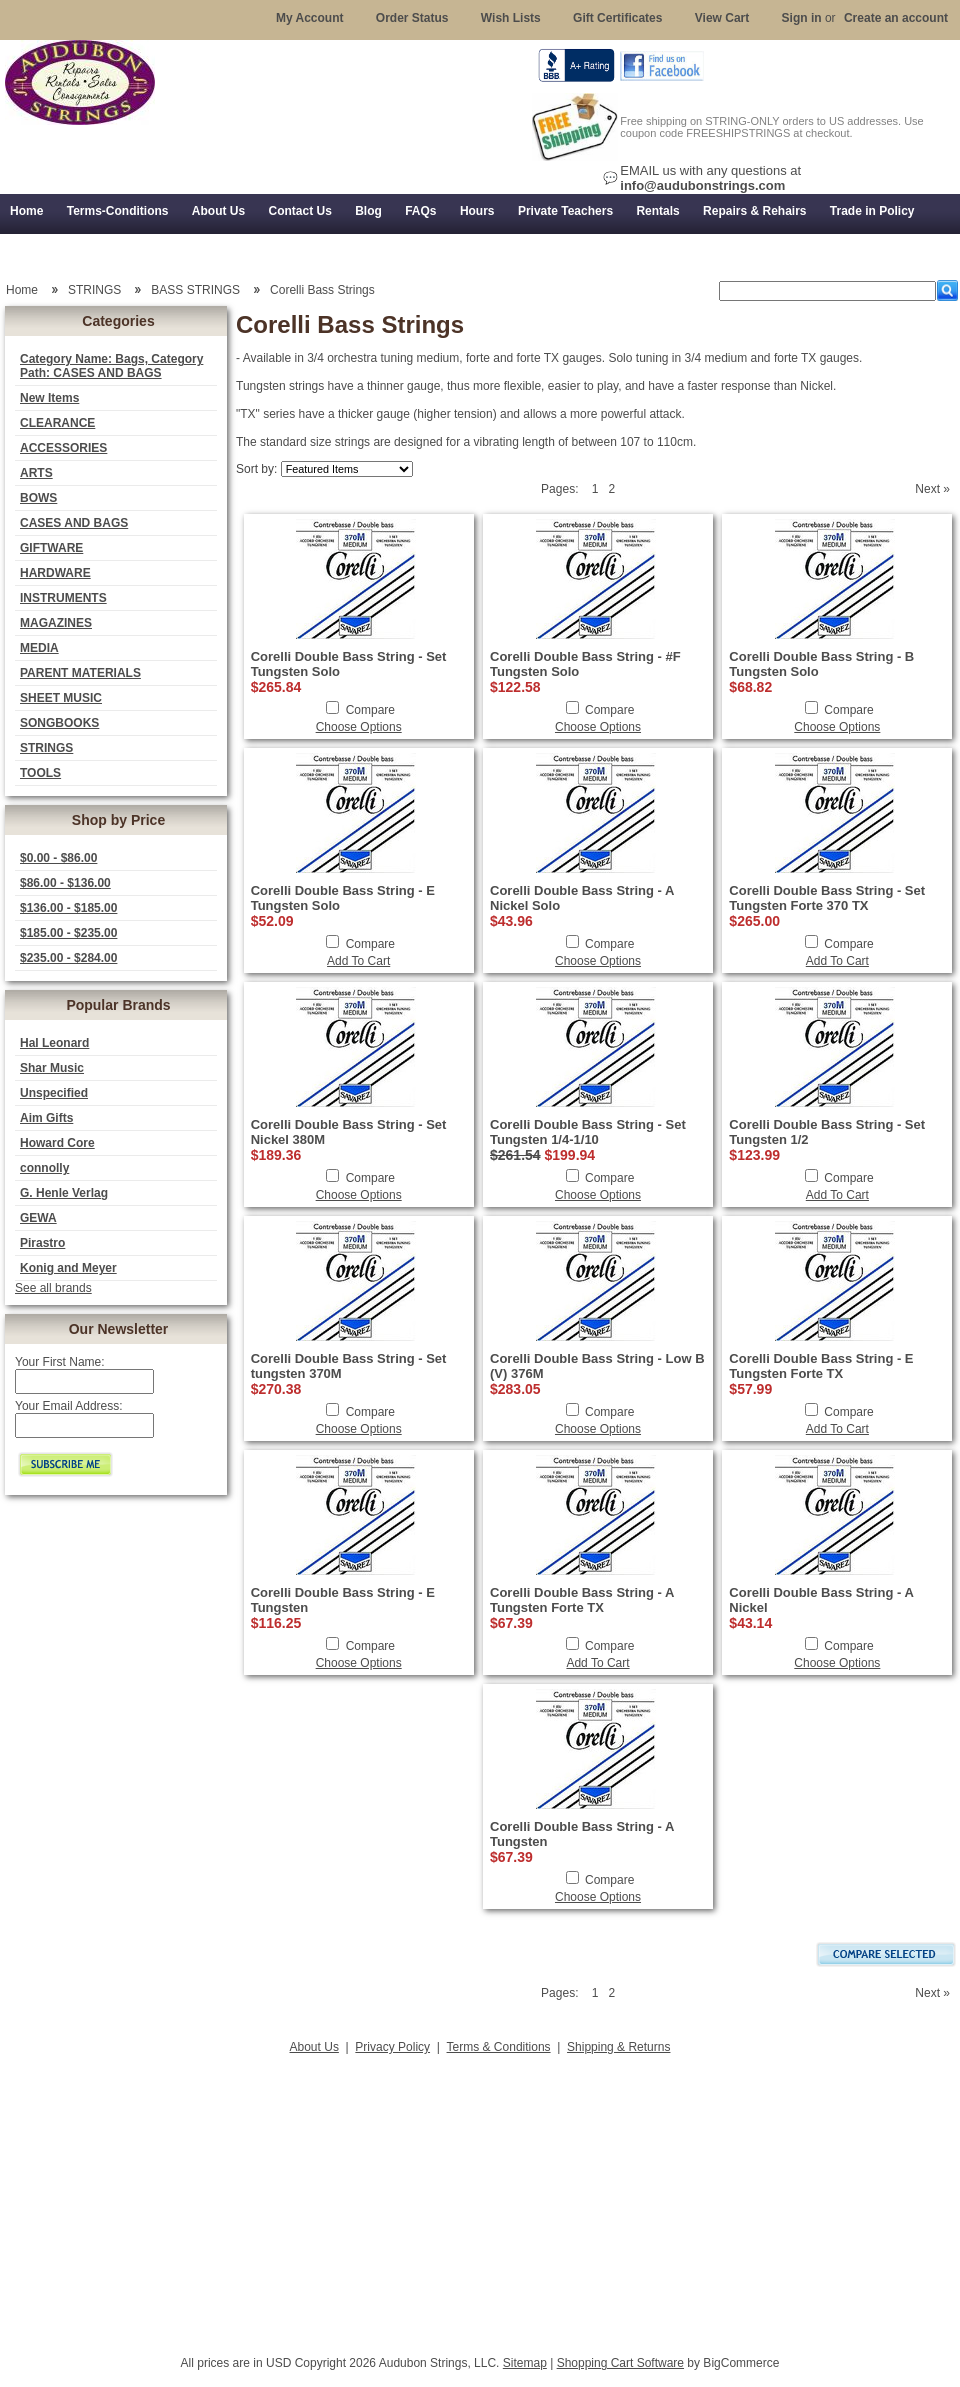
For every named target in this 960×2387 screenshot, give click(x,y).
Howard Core (57, 1143)
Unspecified (54, 1093)
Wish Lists (511, 18)
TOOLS (40, 773)
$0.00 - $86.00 (58, 858)
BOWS (38, 498)
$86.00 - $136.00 (65, 883)
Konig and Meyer (68, 1268)
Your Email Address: (69, 1406)
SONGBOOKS (59, 723)
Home (22, 290)
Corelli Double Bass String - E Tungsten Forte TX (821, 1366)
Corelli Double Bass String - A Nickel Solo (582, 898)
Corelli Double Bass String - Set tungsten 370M (349, 1366)
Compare (370, 710)
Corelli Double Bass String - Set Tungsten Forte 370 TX (827, 898)
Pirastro (42, 1243)
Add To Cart (358, 961)
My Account (310, 18)
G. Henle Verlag (64, 1193)
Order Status (412, 18)
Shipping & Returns (618, 2047)
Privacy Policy (392, 2047)
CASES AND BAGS (74, 523)
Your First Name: (60, 1362)
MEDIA (39, 648)
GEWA (38, 1218)
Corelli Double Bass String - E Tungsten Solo (343, 898)
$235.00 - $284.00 (68, 958)
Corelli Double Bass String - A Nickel (821, 1600)
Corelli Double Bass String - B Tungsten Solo (821, 664)
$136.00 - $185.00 (68, 908)
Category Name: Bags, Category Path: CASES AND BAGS (111, 366)
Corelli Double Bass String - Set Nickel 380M (349, 1132)
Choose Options (359, 727)
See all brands (53, 1288)
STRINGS (46, 748)
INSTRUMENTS (63, 598)
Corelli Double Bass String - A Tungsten (582, 1834)
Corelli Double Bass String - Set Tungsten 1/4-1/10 (588, 1132)
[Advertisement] (480, 2199)
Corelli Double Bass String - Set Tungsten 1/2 (827, 1132)
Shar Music (52, 1068)
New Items (49, 398)
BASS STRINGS (195, 290)
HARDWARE (55, 573)
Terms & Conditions (499, 2047)
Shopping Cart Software (620, 2363)
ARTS (36, 473)
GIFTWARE (51, 548)
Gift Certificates (617, 18)
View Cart (722, 18)
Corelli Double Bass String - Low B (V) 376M (597, 1366)
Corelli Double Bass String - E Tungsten (343, 1600)
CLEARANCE (57, 423)
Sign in (802, 18)
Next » (932, 489)
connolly (44, 1168)
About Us (314, 2047)
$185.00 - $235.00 (68, 933)
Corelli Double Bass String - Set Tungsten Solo (349, 664)
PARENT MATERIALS (80, 673)
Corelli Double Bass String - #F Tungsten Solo (585, 664)
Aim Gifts (46, 1118)
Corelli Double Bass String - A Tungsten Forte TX (582, 1600)
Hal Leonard (54, 1043)
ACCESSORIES (63, 448)
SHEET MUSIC (61, 698)
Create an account (896, 18)
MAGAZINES (56, 623)
